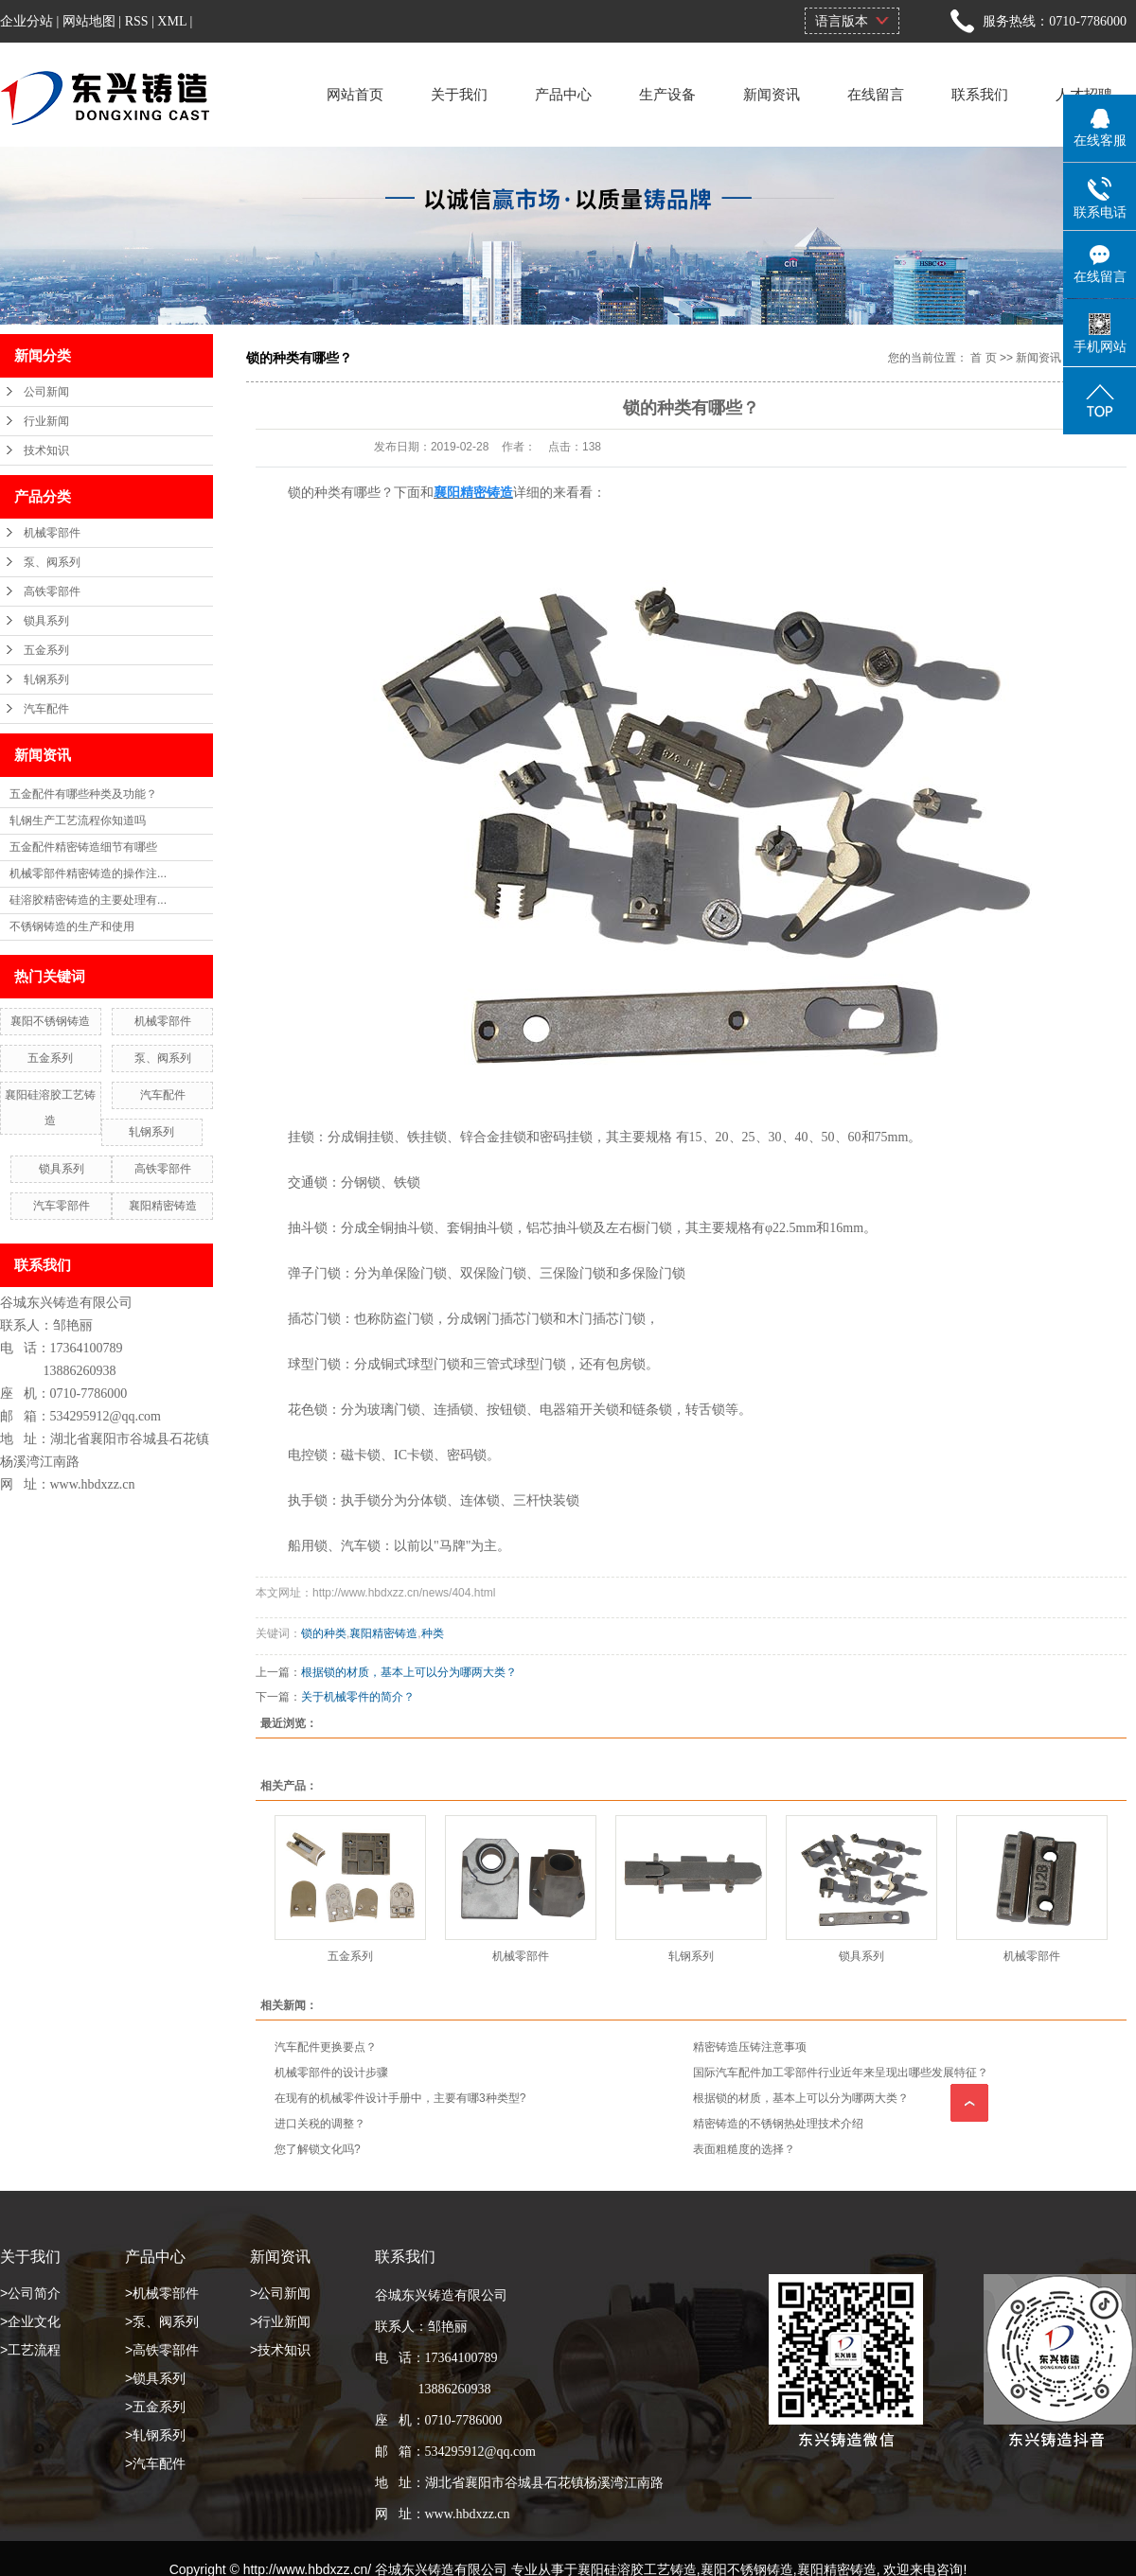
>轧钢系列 (155, 2435)
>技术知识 (280, 2349)
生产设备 (667, 94)
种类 (432, 1633)
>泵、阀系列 (162, 2321)
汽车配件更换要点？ (326, 2047)
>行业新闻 (280, 2321)
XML (171, 21)
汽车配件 (46, 708)
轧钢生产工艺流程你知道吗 (77, 820)
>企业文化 (30, 2321)
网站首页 (355, 94)
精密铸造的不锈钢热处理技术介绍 (778, 2123)
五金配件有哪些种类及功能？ (83, 794)
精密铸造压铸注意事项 (750, 2047)
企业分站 (26, 21)
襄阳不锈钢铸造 (50, 1021)
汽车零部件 (61, 1205)
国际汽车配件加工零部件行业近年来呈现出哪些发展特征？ (840, 2072)
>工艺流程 (30, 2349)
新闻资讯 (771, 94)
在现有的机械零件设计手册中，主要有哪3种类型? (400, 2098)
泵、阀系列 (52, 562)
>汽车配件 (155, 2463)
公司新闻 (46, 391)
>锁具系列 (155, 2378)
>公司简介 (30, 2293)
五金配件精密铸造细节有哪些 (83, 847)
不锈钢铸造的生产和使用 (71, 926)
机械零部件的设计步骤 (331, 2072)
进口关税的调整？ (320, 2123)
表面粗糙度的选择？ (744, 2149)
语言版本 (841, 20)
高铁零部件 (52, 591)
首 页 (983, 357)
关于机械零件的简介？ (358, 1696)
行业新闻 (46, 421)
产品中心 (563, 94)
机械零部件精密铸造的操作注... (88, 873)
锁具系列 (46, 620)
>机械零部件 (162, 2293)
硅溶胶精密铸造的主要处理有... (88, 900)
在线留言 (875, 94)
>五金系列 (155, 2406)
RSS (137, 21)
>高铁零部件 (162, 2349)
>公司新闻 (280, 2293)
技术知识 (46, 450)
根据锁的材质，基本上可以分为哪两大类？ (409, 1672)
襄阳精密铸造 (163, 1205)
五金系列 (46, 650)
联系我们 (979, 94)
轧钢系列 (46, 679)
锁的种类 (323, 1633)
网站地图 (88, 21)
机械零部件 (52, 532)
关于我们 (459, 94)
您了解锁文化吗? (318, 2149)
